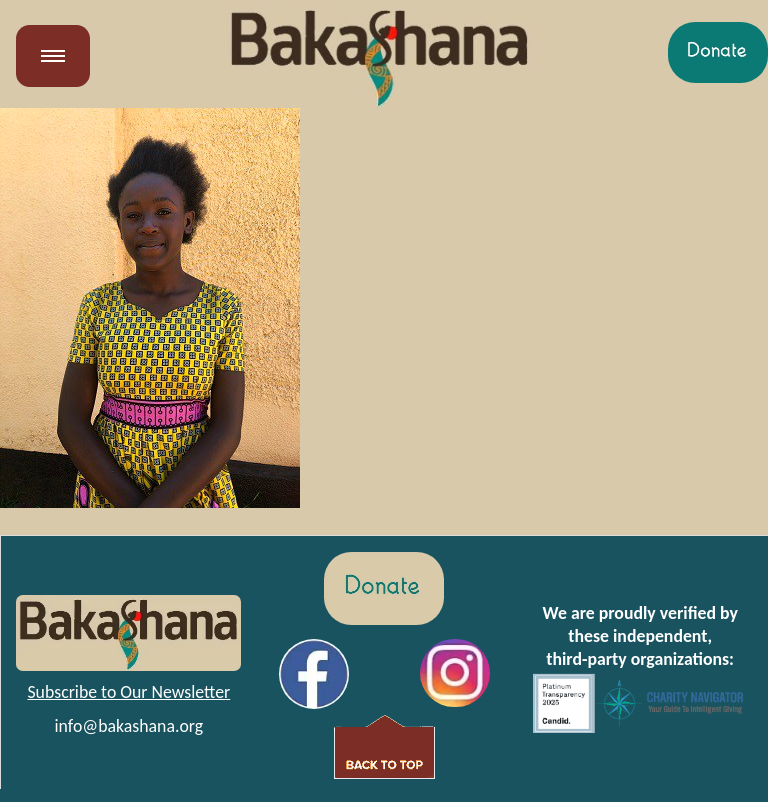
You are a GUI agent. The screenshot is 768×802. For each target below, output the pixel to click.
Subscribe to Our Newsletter (128, 692)
